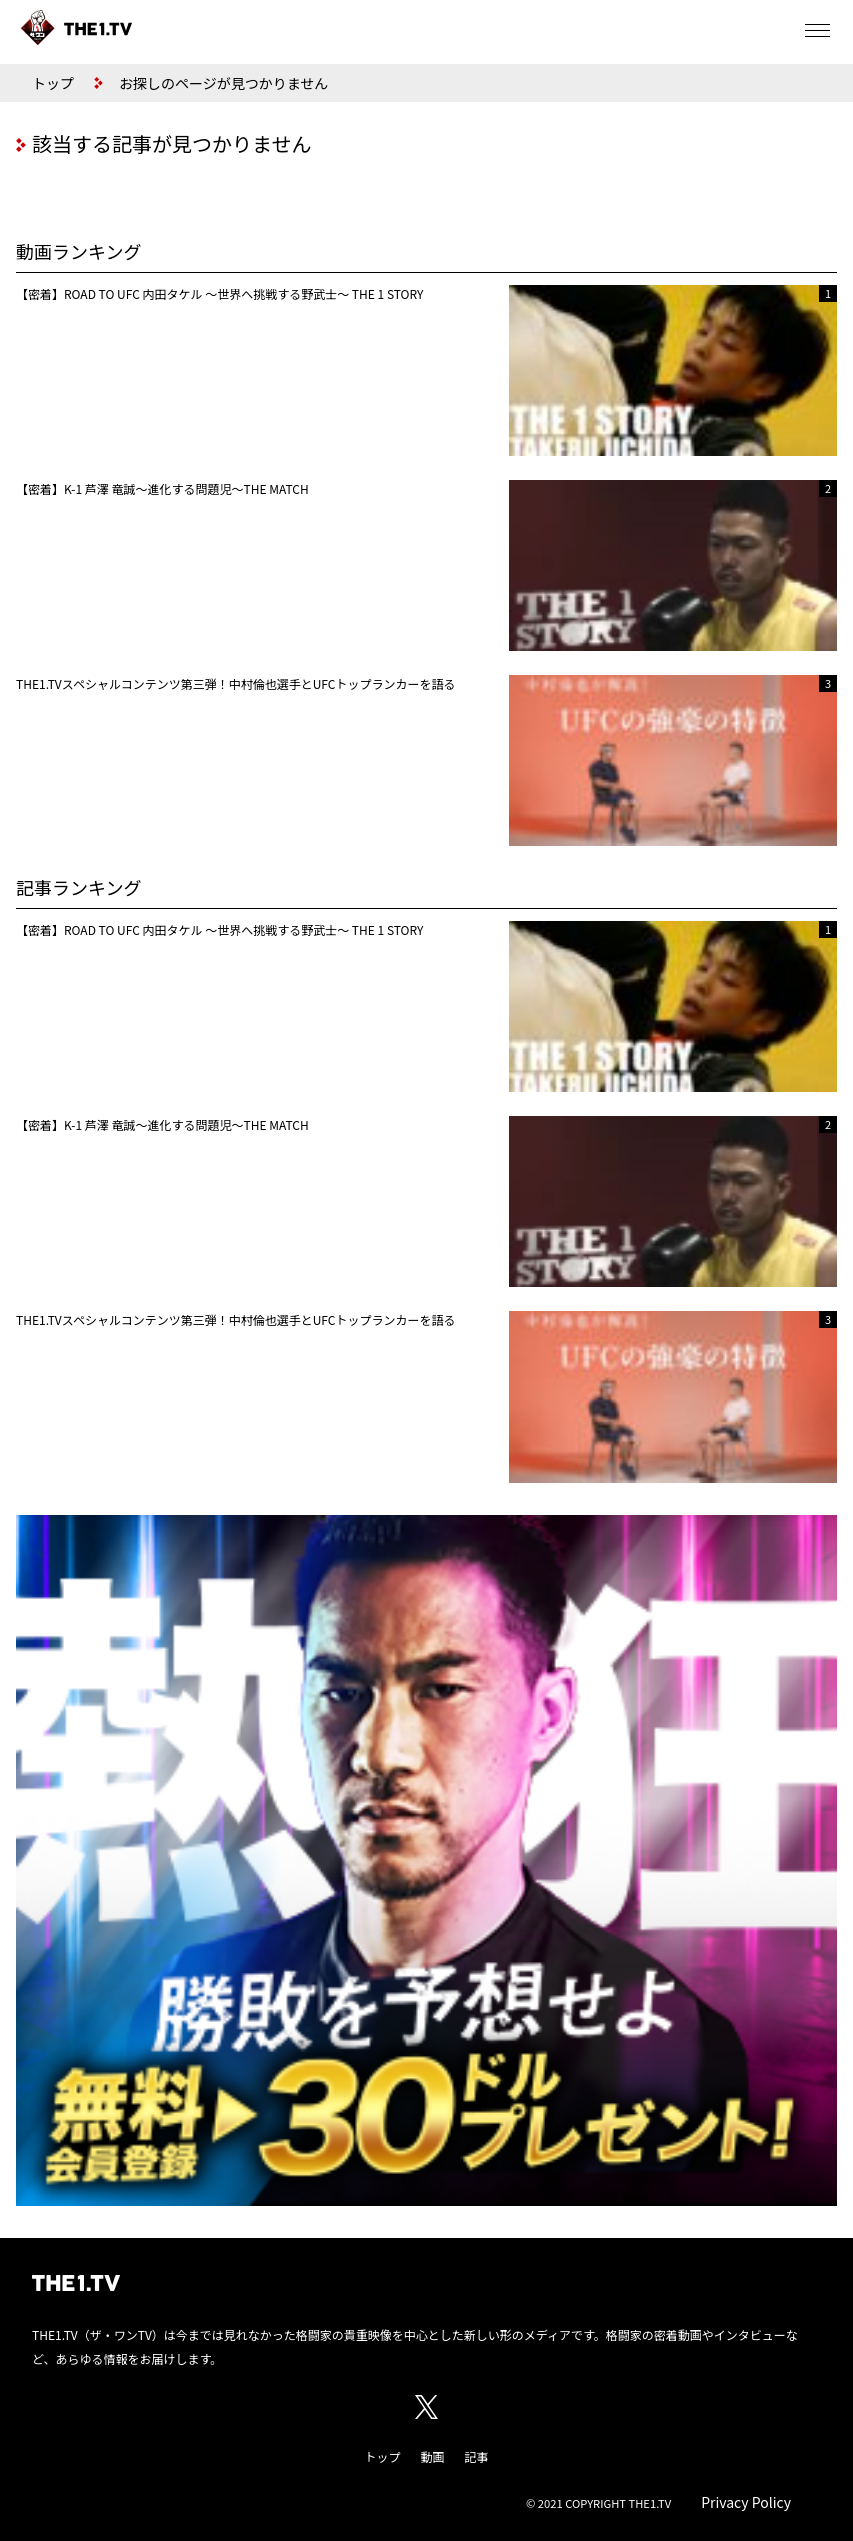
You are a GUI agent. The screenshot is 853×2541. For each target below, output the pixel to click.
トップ (53, 83)
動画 (432, 2456)
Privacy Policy (746, 2502)
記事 (477, 2456)
